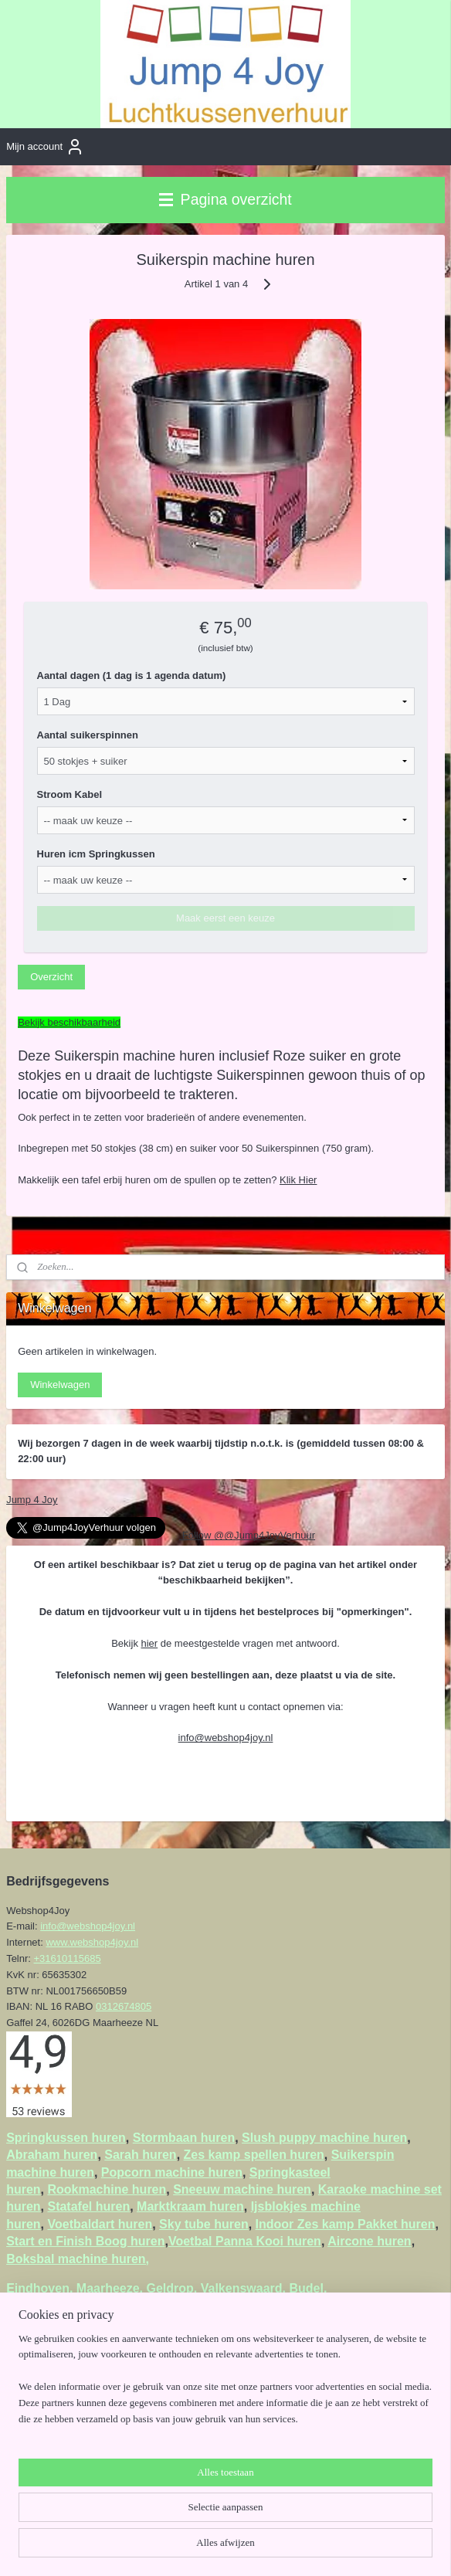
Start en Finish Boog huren (85, 2241)
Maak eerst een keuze (225, 918)
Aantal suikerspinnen (87, 735)
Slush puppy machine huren (324, 2137)
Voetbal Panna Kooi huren (244, 2241)
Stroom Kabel (70, 794)
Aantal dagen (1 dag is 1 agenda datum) (131, 675)
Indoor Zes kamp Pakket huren (346, 2224)
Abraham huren (51, 2154)
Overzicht (51, 977)
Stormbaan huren (184, 2137)
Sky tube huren (204, 2224)
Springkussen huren (66, 2137)
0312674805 (123, 2006)
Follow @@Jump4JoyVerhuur (247, 1535)
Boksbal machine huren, (77, 2258)
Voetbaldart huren (99, 2224)
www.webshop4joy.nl (92, 1942)
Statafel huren (88, 2206)
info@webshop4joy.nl (225, 1737)
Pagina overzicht (225, 199)
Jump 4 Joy (31, 1499)
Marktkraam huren (190, 2206)
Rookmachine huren (106, 2189)
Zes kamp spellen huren (254, 2154)
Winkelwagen (60, 1384)
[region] (225, 2385)
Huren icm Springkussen (96, 854)
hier (149, 1643)
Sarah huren (140, 2154)
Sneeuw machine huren (242, 2189)
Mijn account (45, 146)
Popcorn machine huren (171, 2172)
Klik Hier (298, 1180)
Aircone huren (369, 2241)
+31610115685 (67, 1958)
